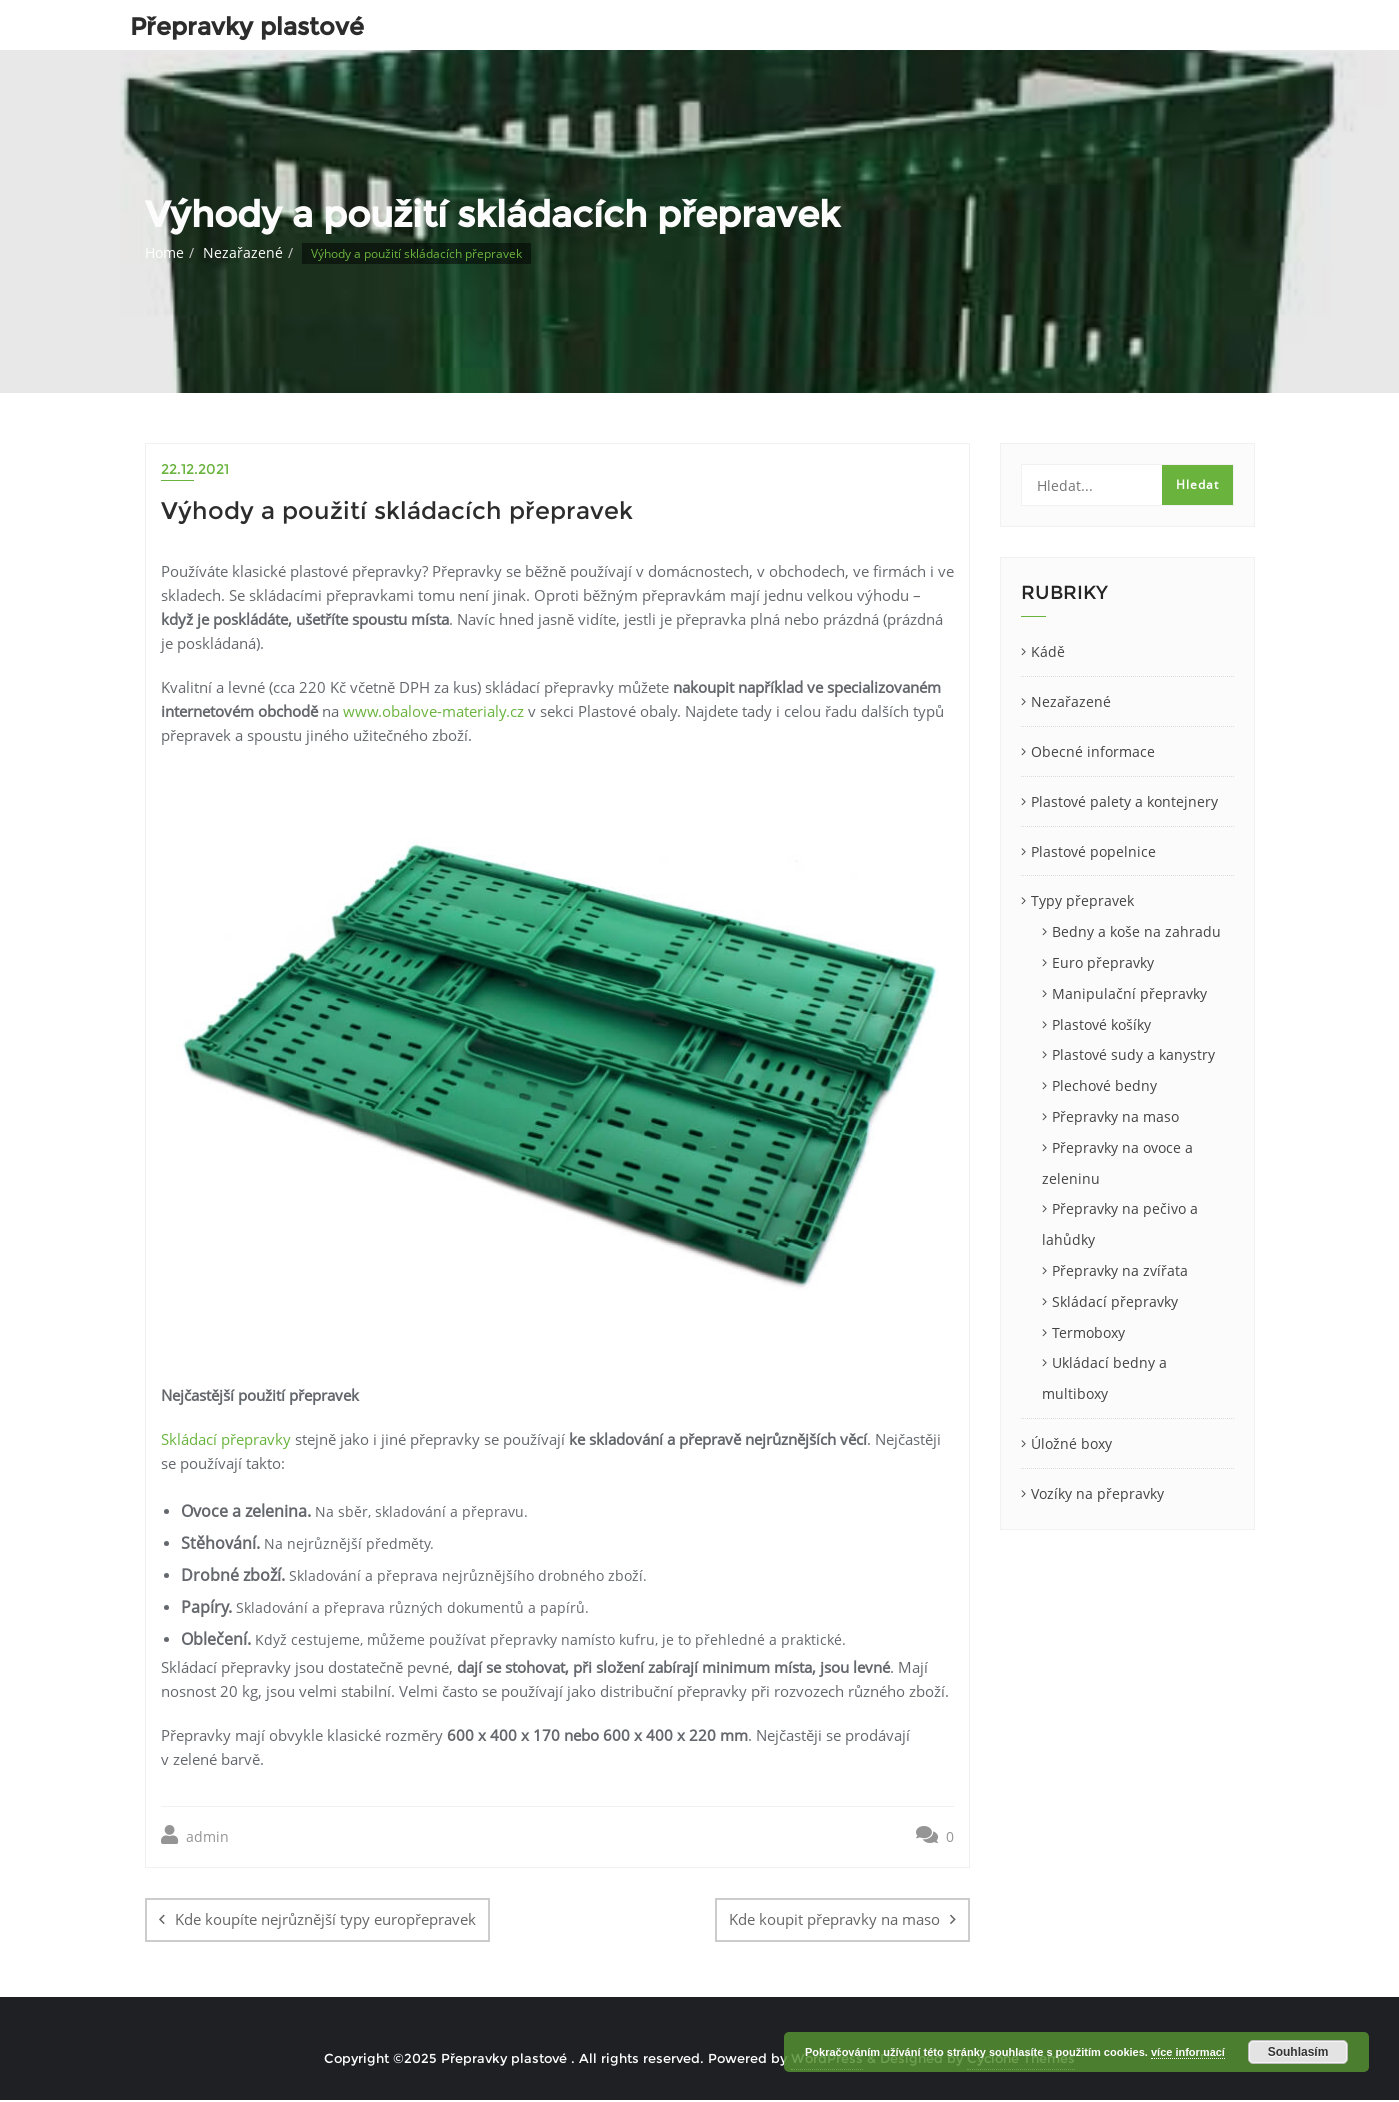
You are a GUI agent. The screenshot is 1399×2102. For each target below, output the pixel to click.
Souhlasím (1298, 2052)
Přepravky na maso (1115, 1116)
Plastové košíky (1101, 1024)
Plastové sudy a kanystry (1133, 1054)
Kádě (1048, 651)
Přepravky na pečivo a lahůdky (1120, 1224)
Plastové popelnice (1093, 851)
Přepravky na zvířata (1120, 1270)
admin (195, 1835)
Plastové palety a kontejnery (1124, 801)
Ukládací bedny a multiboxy (1104, 1378)
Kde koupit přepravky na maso (834, 1919)
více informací (1188, 2052)
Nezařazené (243, 252)
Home (164, 252)
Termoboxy (1088, 1332)
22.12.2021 (195, 469)
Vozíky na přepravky (1097, 1493)
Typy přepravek (1082, 900)
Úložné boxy (1071, 1443)
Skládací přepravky (226, 1439)
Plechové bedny (1104, 1085)
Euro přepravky (1103, 962)
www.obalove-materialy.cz (433, 711)
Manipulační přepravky (1129, 993)
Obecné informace (1093, 751)
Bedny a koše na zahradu (1136, 931)
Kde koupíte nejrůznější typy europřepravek (325, 1919)
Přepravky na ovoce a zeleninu (1117, 1163)
